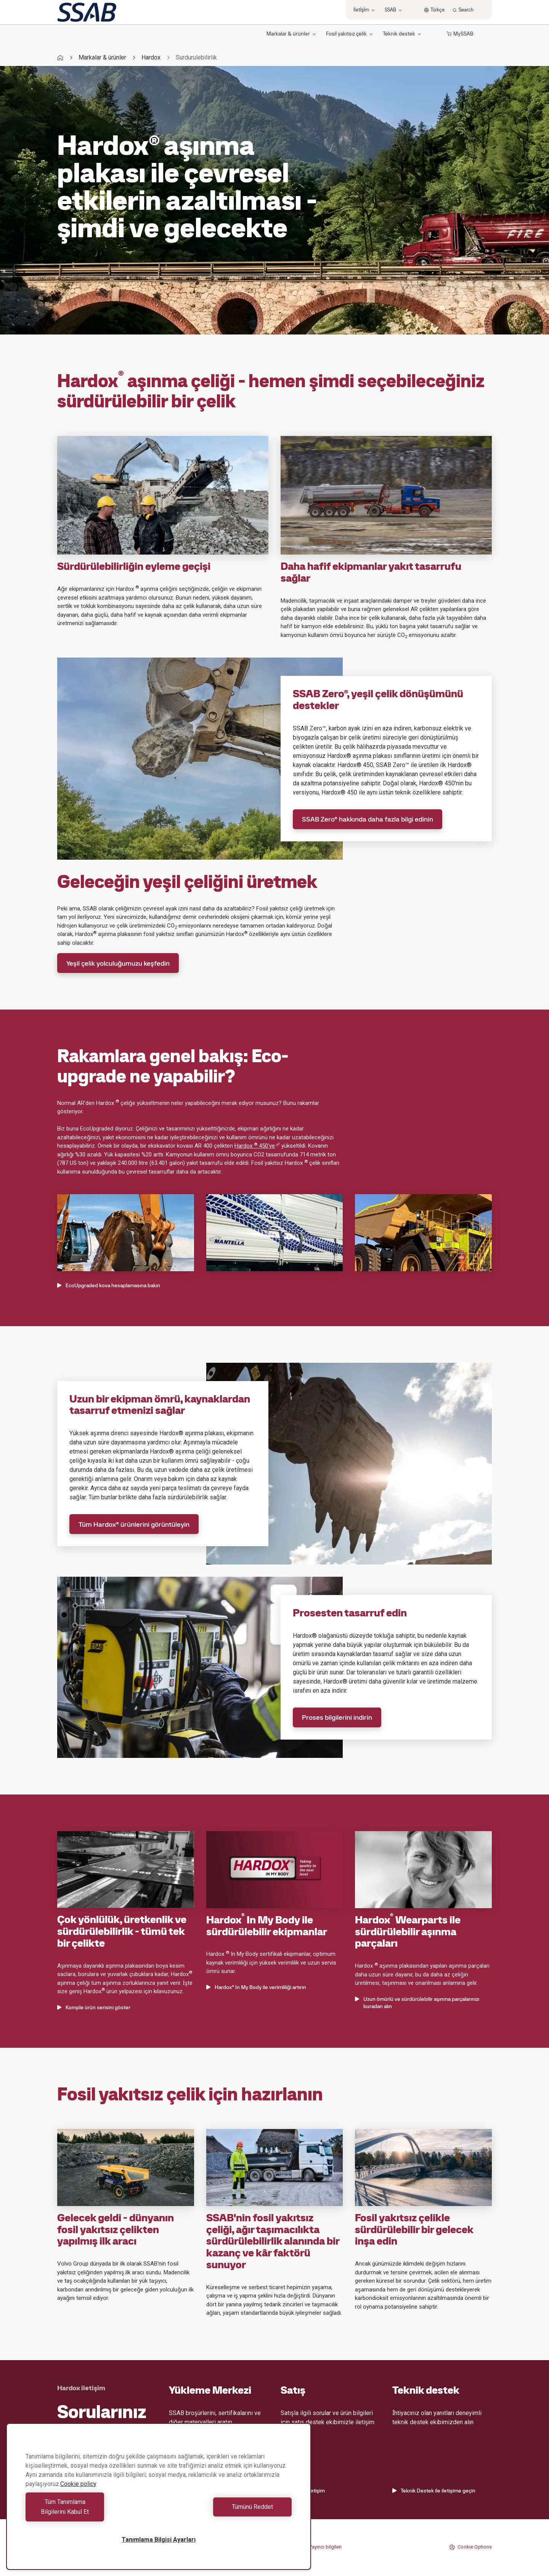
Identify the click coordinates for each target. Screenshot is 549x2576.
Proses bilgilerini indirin (337, 1717)
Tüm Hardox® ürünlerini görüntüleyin (134, 1524)
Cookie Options (470, 2547)
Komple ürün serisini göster (93, 2007)
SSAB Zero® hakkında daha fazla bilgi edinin (367, 819)
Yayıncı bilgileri (325, 2547)
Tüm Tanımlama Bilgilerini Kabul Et (90, 2511)
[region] (158, 2501)
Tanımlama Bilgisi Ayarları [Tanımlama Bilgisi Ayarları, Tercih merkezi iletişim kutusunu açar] (159, 2539)
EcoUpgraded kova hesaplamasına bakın (108, 1285)
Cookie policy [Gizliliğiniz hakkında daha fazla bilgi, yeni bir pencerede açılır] (78, 2493)
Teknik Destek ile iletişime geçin (433, 2490)
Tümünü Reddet (227, 2511)
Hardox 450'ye (257, 1145)
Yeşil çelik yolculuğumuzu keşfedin (118, 963)
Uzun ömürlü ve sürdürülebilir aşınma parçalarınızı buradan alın (417, 2003)
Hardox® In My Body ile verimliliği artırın (256, 1987)
